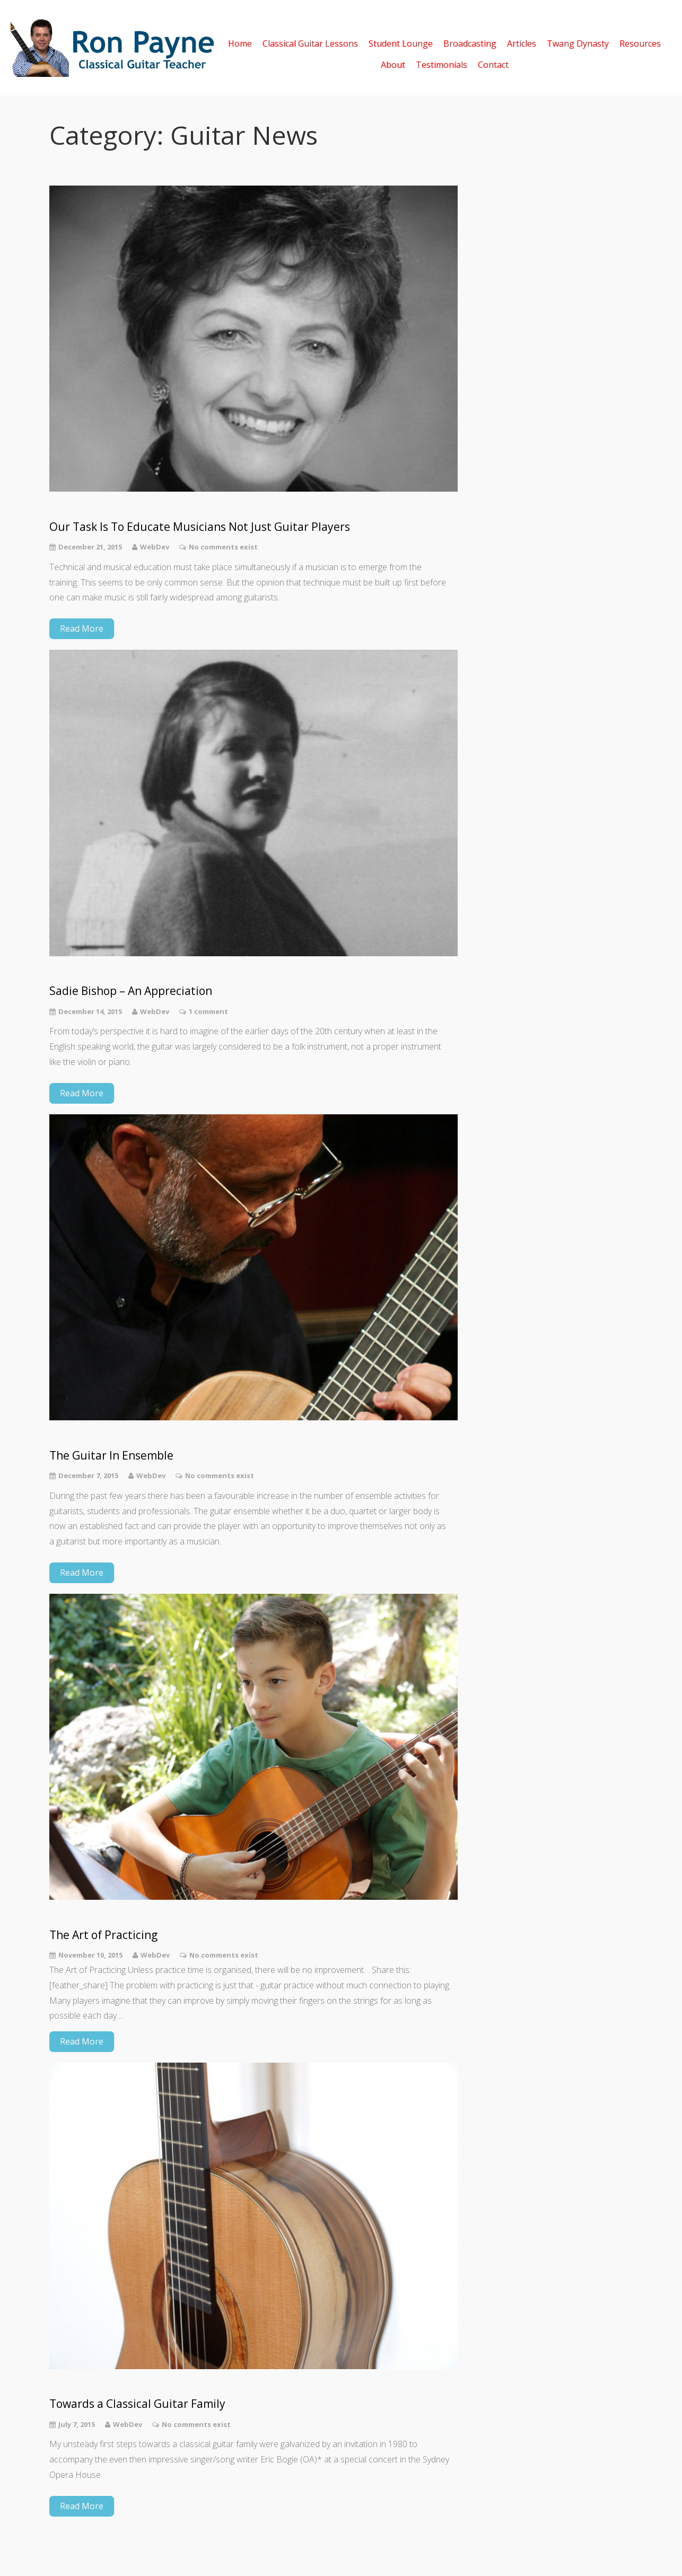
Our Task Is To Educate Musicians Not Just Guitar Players (199, 527)
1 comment (208, 1011)
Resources (640, 43)
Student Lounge (401, 43)
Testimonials (441, 64)
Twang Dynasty (578, 43)
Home (240, 43)
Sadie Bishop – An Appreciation (130, 991)
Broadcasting (469, 43)
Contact (493, 64)
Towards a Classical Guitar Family (137, 2404)
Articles (521, 43)
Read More (81, 628)
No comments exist (223, 547)
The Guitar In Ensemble (111, 1455)
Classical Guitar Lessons (310, 43)
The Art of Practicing (103, 1935)
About (393, 64)
